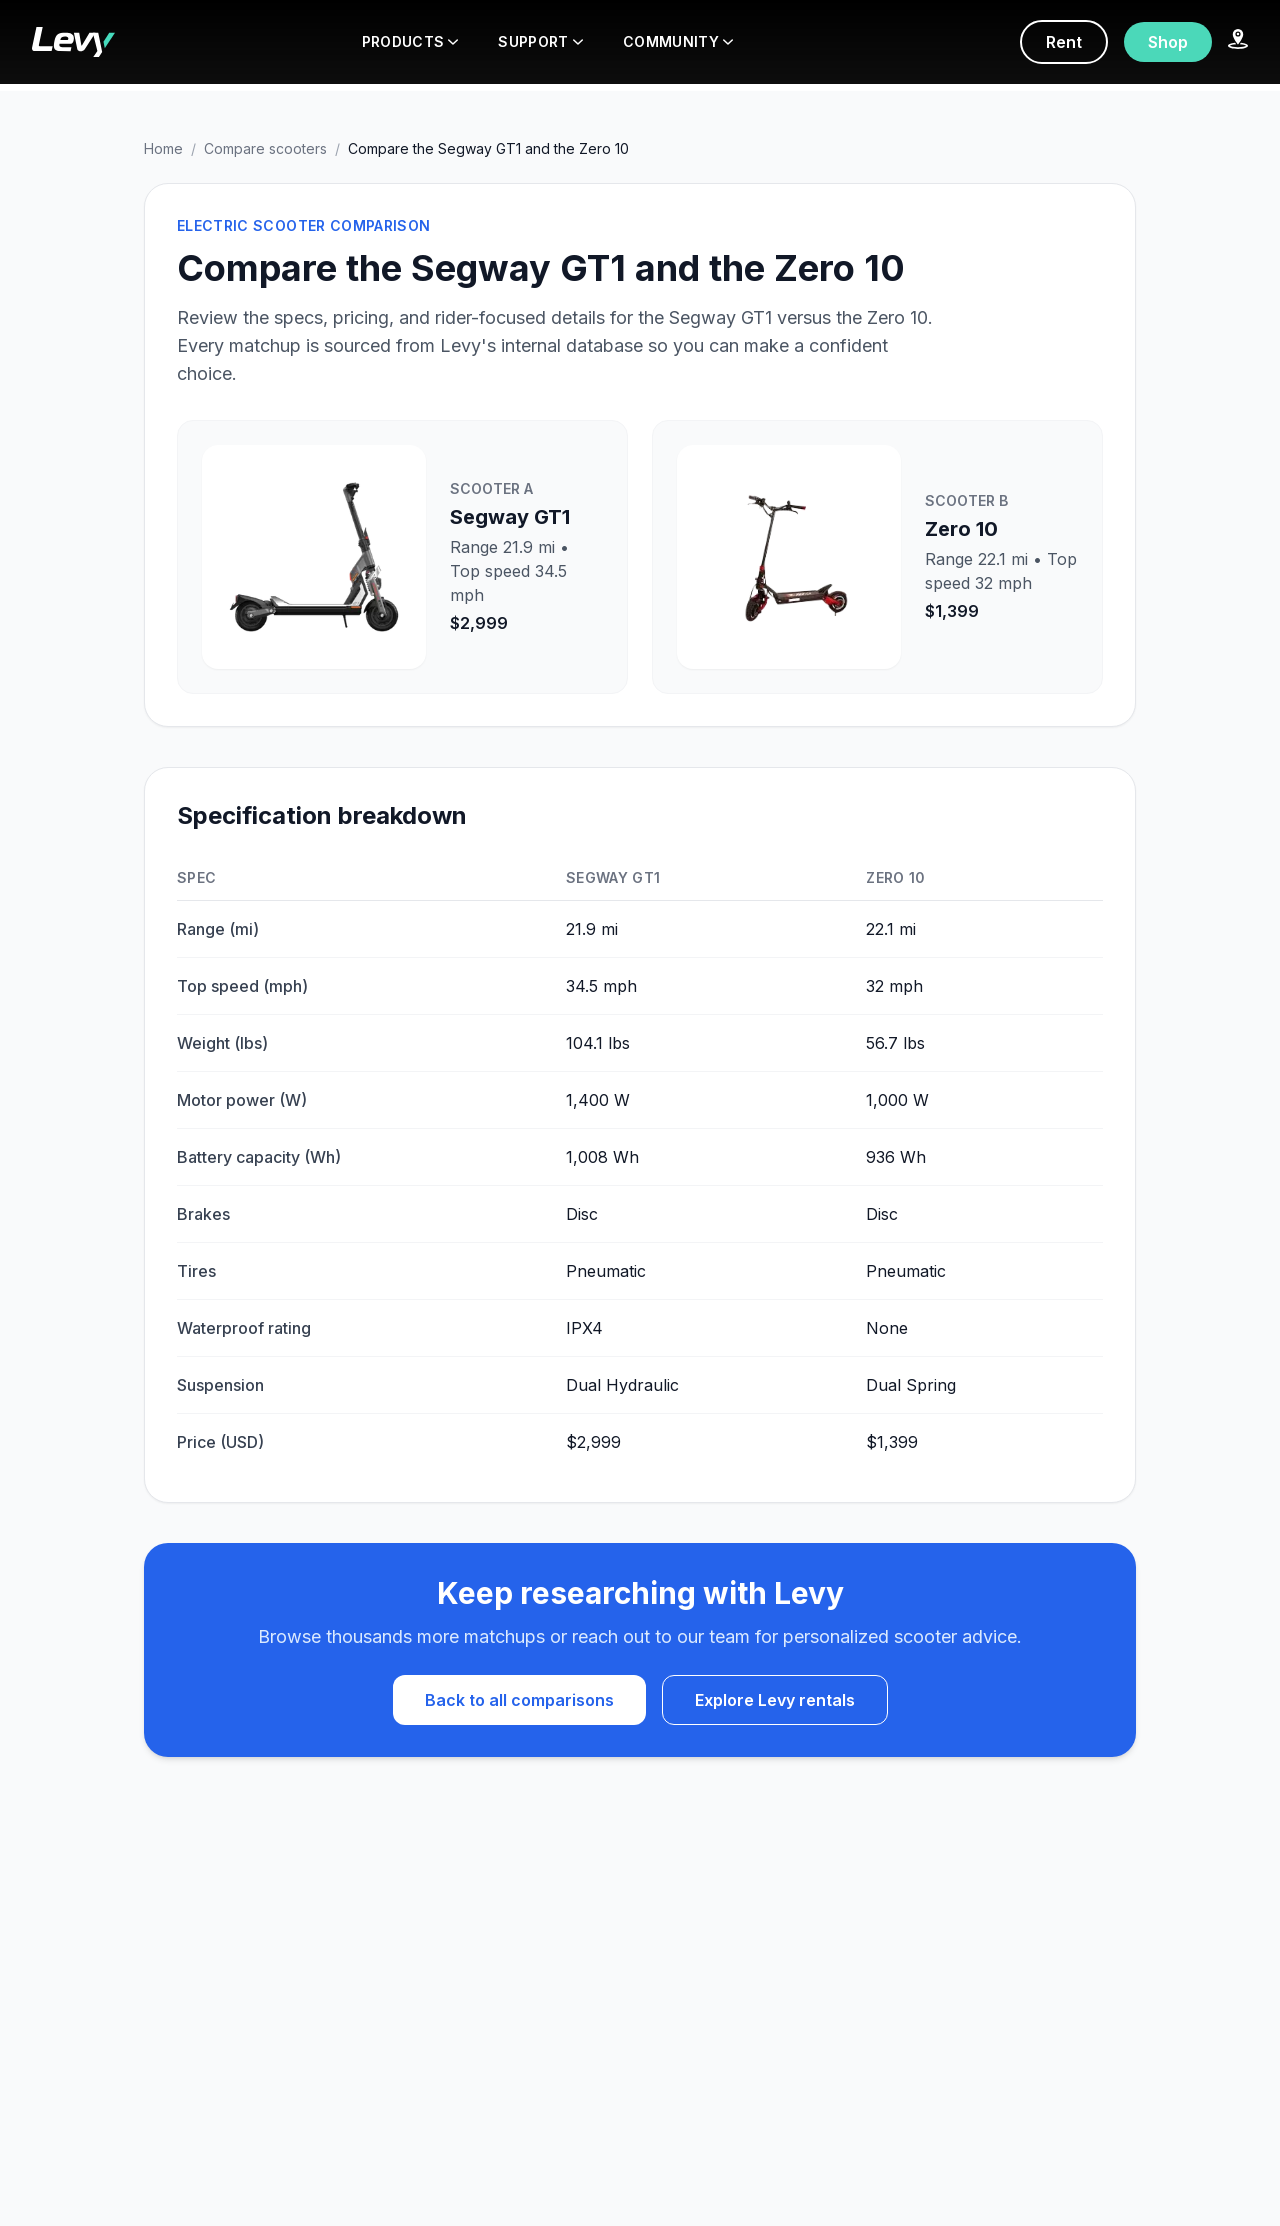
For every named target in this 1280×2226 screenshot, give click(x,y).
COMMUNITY (678, 41)
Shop (1168, 42)
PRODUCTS (410, 41)
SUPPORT (540, 41)
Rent (1064, 42)
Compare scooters (265, 148)
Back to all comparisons (519, 1700)
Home (163, 148)
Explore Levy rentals (775, 1700)
